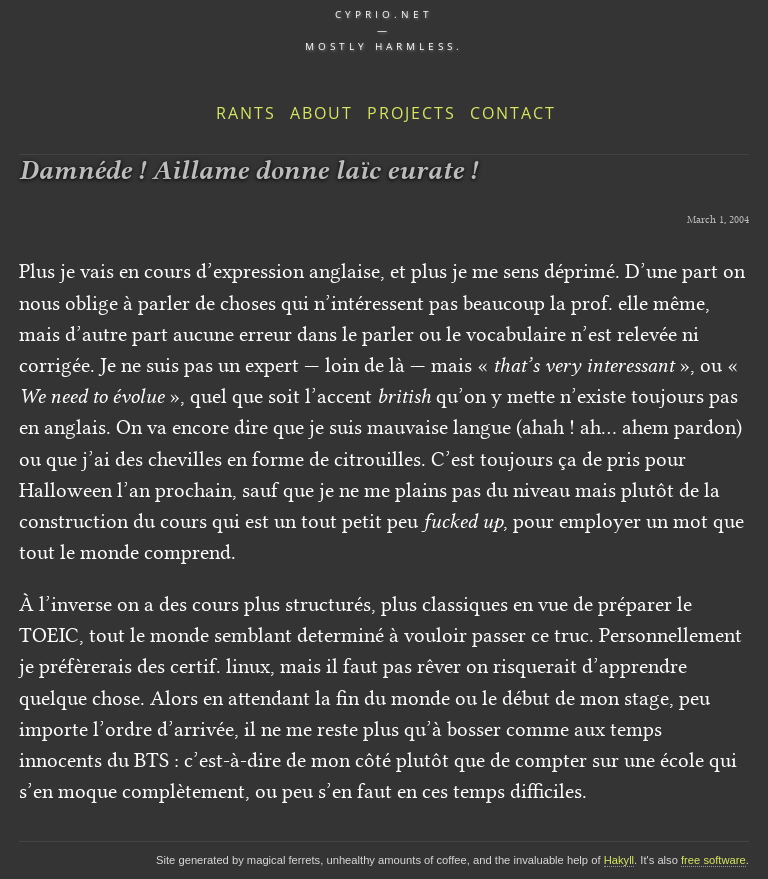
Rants (246, 113)
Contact (513, 113)
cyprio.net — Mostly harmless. (384, 30)
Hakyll (619, 860)
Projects (411, 113)
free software (713, 860)
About (321, 113)
